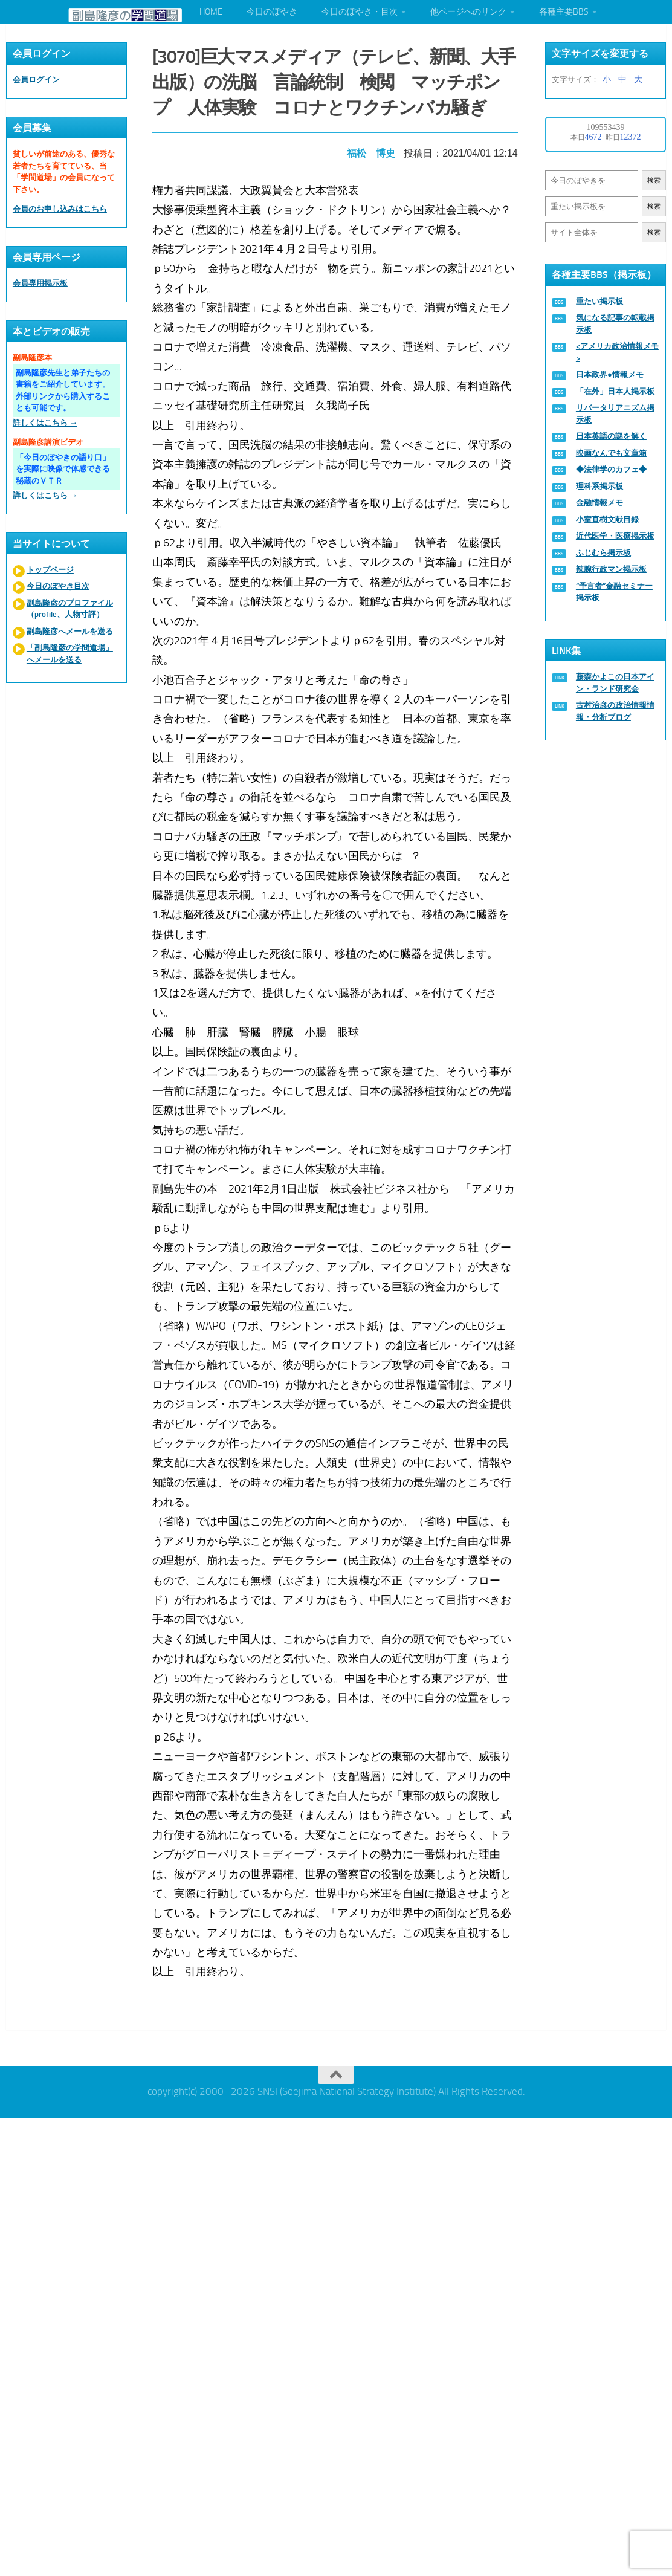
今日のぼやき (272, 12)
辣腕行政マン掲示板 (611, 569)
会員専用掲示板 (40, 283)
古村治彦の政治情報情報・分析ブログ (615, 711)
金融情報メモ (599, 502)
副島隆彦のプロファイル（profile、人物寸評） (70, 609)
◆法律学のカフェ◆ (611, 469)
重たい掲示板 (599, 301)
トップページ (50, 569)
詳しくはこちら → (45, 422)
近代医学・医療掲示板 (615, 535)
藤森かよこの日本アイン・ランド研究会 (615, 682)
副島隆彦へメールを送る (70, 631)
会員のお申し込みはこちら (60, 208)
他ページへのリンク (468, 12)
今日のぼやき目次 (58, 586)
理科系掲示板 (599, 486)
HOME (210, 12)
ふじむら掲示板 (603, 552)
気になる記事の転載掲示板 (615, 323)
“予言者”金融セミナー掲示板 (614, 592)
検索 (654, 180)
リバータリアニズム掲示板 (615, 413)
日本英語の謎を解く (611, 436)
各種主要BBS (564, 12)
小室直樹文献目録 (607, 519)
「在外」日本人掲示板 (615, 391)
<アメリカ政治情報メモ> (617, 352)
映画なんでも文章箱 (611, 453)
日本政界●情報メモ (610, 374)
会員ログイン (36, 79)
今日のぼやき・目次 (359, 12)
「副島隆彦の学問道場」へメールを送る (70, 653)
